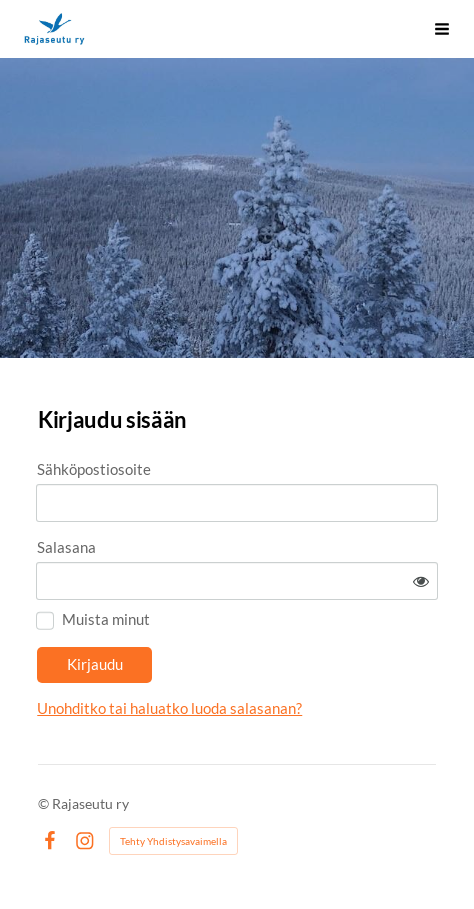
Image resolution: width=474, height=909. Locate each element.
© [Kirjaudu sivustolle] (45, 803)
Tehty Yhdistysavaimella (173, 841)
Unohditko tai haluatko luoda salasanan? (169, 708)
